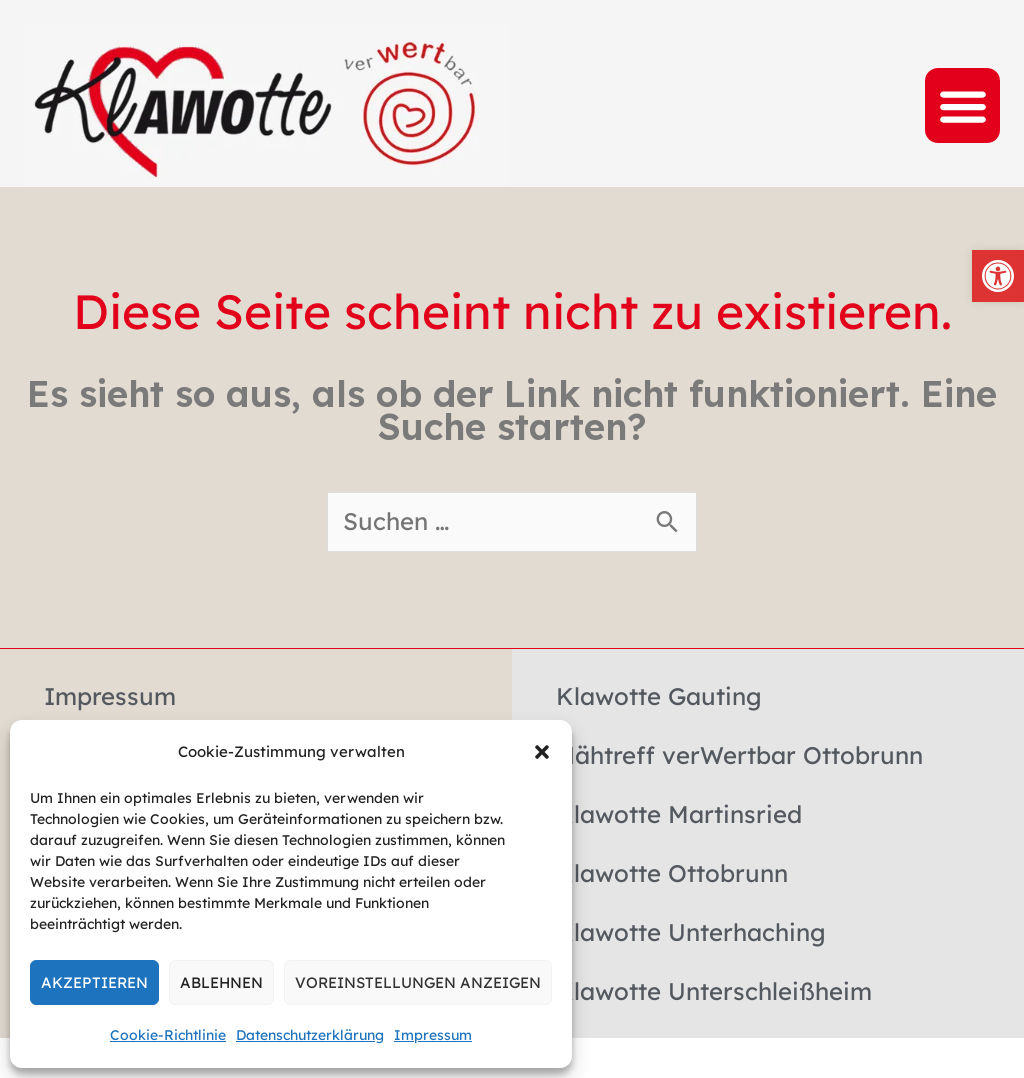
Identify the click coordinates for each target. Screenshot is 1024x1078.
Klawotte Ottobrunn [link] (672, 873)
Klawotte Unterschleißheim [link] (714, 991)
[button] (542, 752)
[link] (998, 276)
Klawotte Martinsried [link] (679, 814)
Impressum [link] (433, 1035)
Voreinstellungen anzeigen (418, 982)
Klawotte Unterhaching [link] (691, 932)
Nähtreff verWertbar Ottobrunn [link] (739, 755)
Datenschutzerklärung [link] (310, 1035)
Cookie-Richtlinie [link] (168, 1035)
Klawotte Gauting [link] (659, 696)
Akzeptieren (94, 982)
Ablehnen (221, 982)
